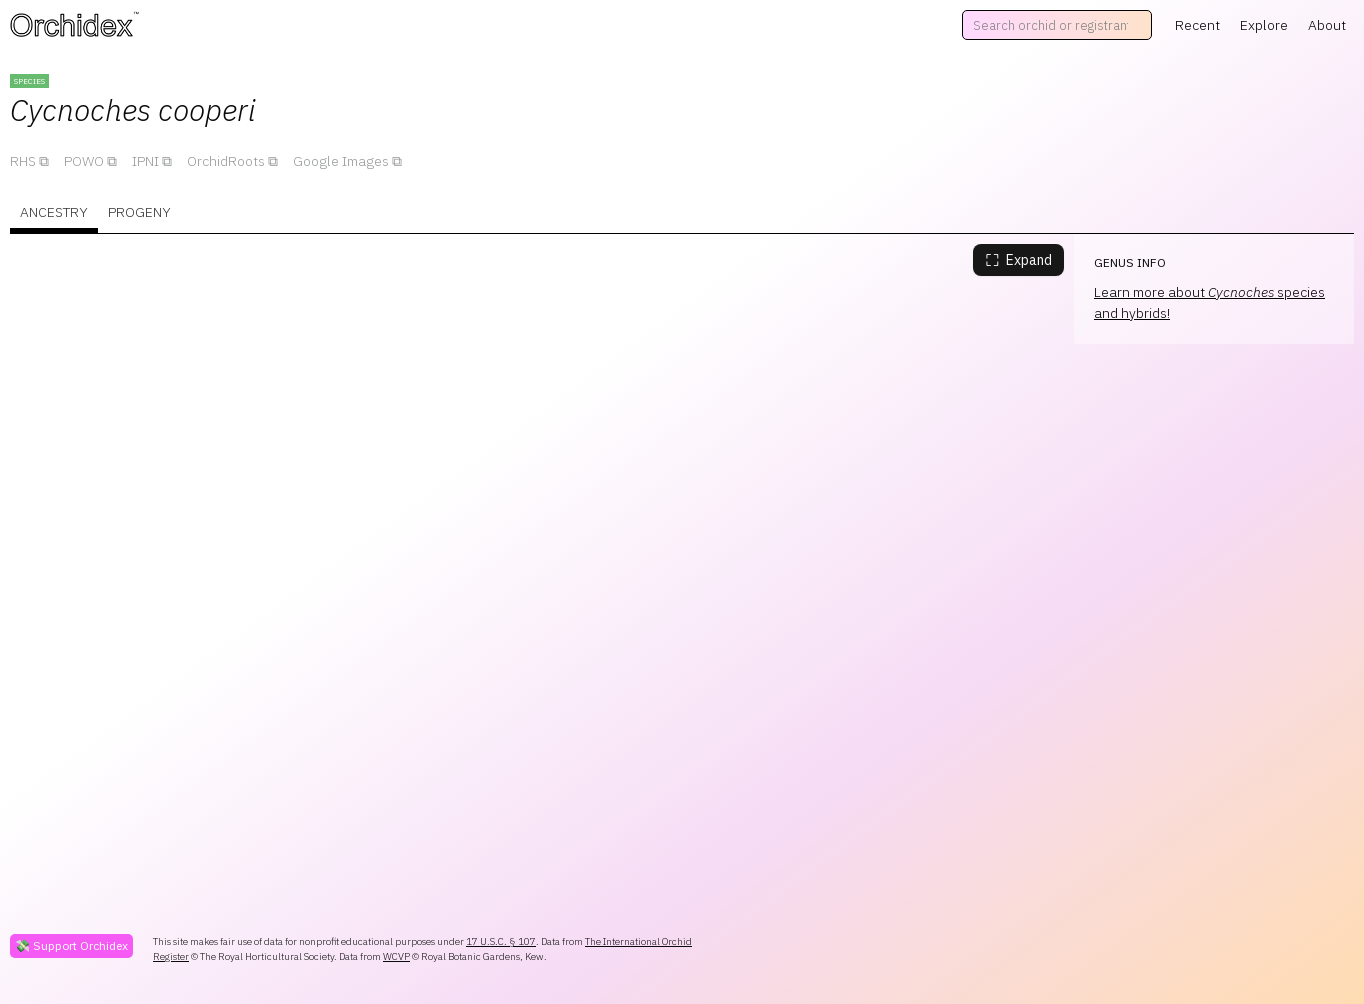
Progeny (139, 212)
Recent (1197, 25)
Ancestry (54, 212)
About (1327, 25)
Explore (1264, 25)
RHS (23, 161)
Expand (1018, 260)
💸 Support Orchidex (71, 945)
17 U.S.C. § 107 (501, 941)
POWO (84, 161)
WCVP (396, 956)
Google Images (341, 161)
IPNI (145, 161)
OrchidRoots (226, 161)
